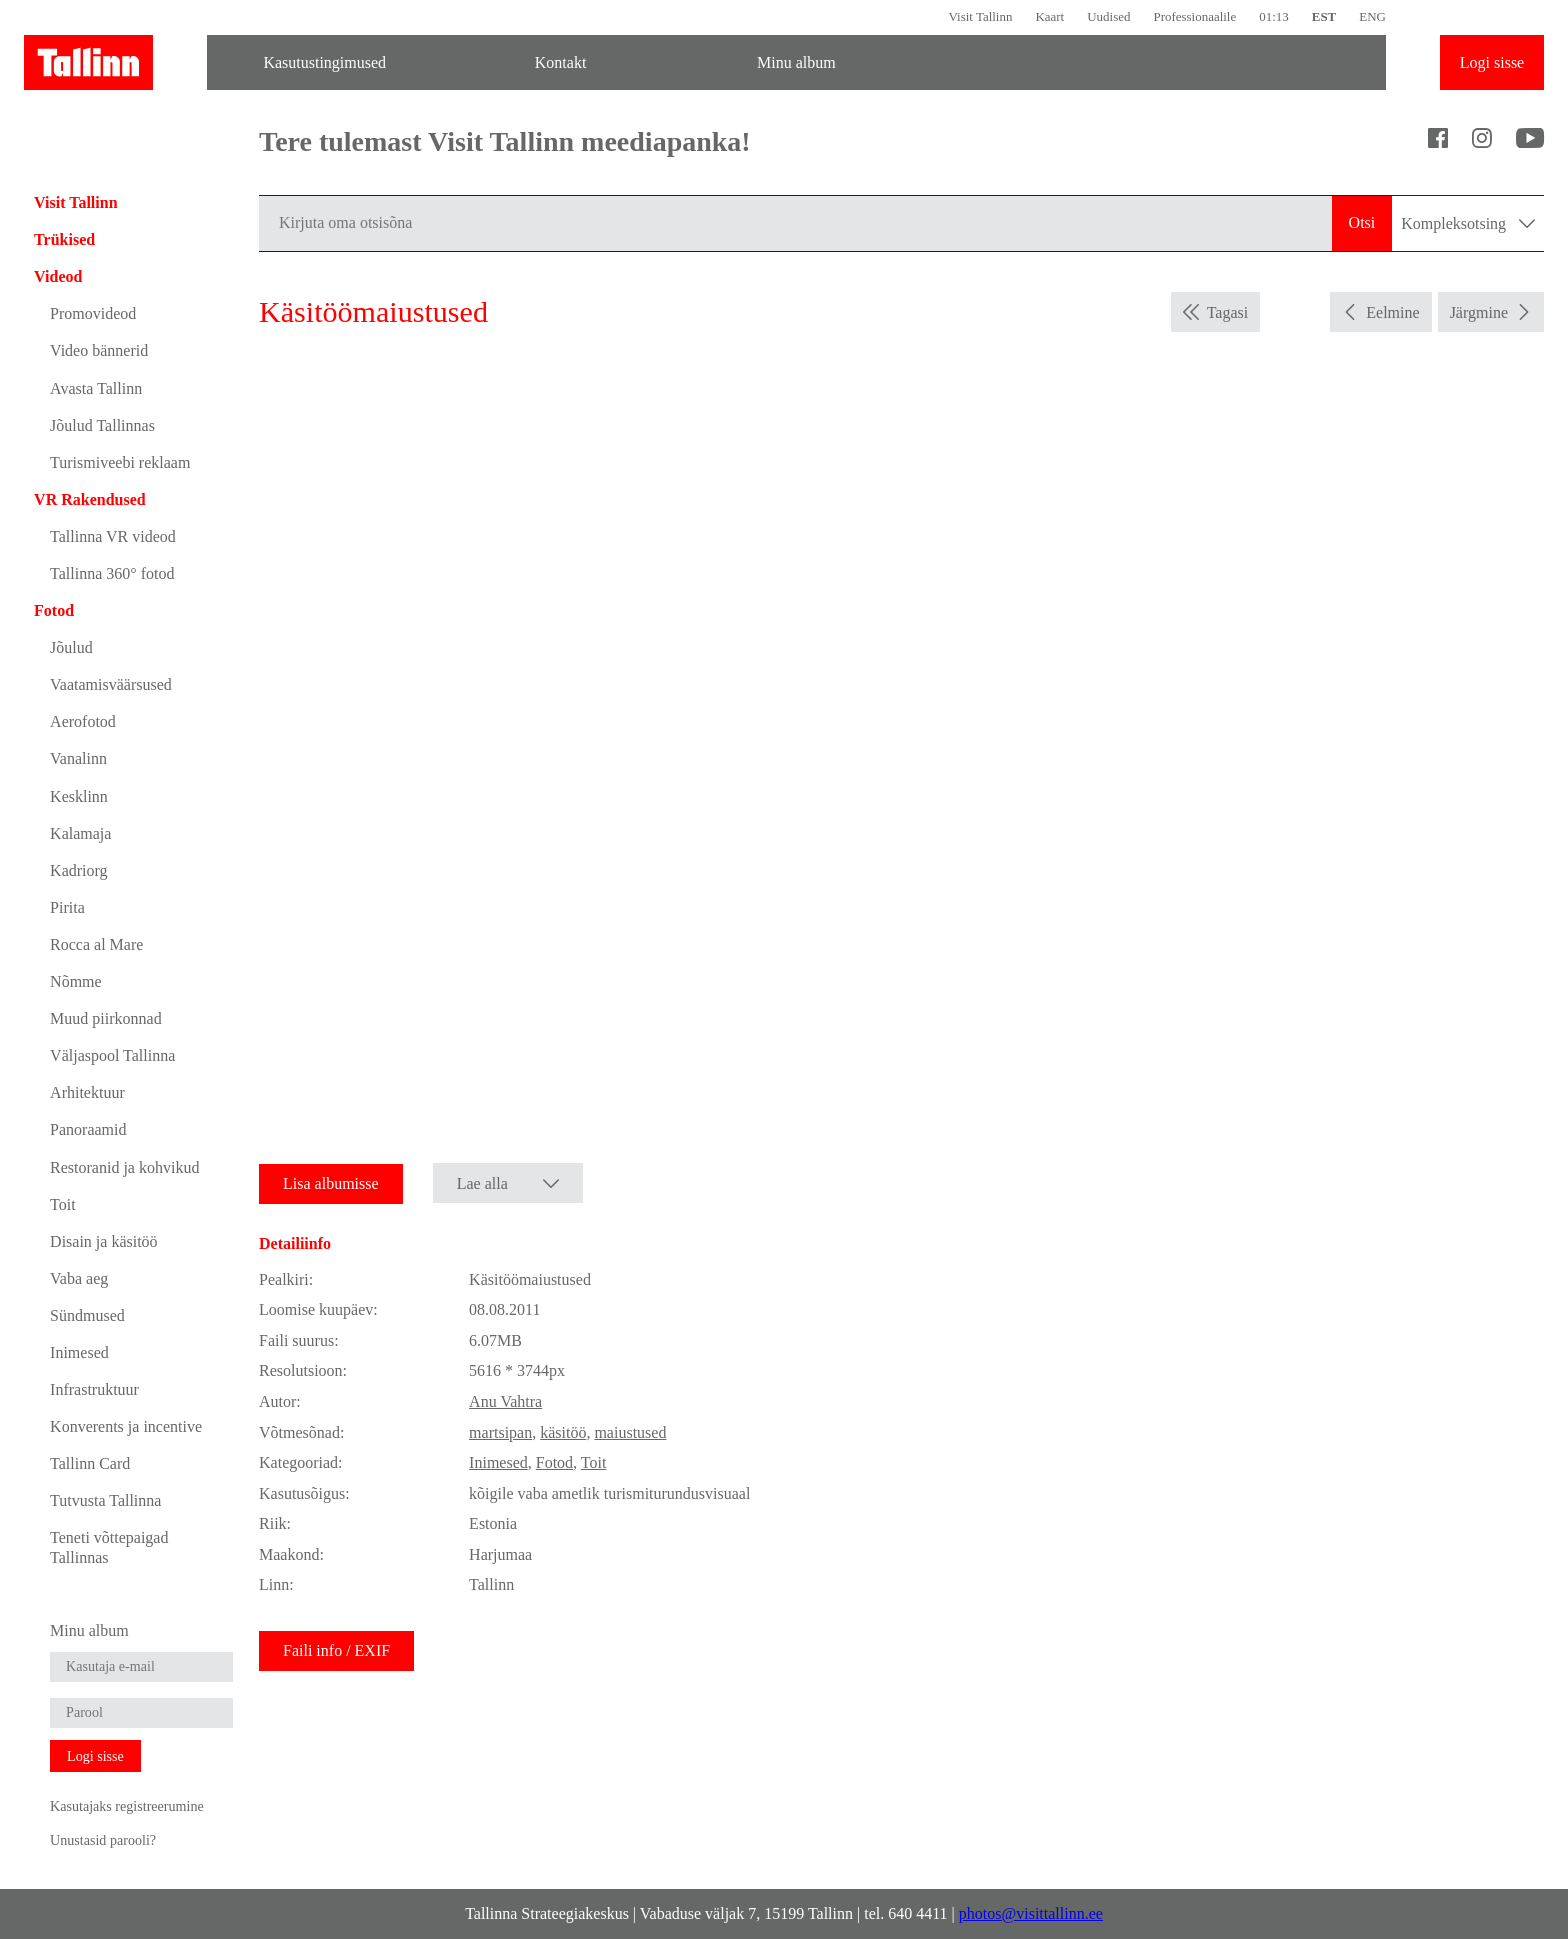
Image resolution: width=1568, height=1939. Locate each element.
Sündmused (87, 1315)
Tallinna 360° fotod (112, 573)
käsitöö (563, 1432)
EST (1324, 16)
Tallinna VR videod (113, 536)
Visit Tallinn (980, 16)
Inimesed (79, 1352)
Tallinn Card (90, 1463)
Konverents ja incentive (126, 1426)
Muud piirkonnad (106, 1018)
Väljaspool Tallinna (112, 1055)
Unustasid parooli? (103, 1840)
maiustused (630, 1432)
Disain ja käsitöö (104, 1241)
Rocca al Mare (96, 944)
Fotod (54, 610)
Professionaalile (1194, 16)
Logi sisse (1492, 62)
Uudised (1108, 16)
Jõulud (71, 647)
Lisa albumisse (331, 1183)
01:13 (1274, 16)
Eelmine (1392, 312)
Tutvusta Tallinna (105, 1500)
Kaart (1049, 16)
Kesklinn (79, 796)
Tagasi (1228, 312)
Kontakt (561, 62)
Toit (63, 1204)
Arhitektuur (87, 1092)
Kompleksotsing (1468, 223)
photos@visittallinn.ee (1031, 1913)
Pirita (67, 907)
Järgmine (1479, 312)
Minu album (796, 62)
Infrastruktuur (94, 1389)
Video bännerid (99, 350)
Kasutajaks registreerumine (127, 1806)
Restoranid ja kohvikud (124, 1167)
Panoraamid (88, 1129)
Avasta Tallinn (96, 388)
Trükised (64, 239)
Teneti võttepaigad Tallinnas (109, 1547)
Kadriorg (78, 870)
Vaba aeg (79, 1278)
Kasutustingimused (324, 62)
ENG (1372, 16)
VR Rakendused (90, 499)
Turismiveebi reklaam (120, 462)
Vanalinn (78, 758)
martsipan (500, 1432)
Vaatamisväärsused (111, 684)
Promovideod (93, 313)
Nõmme (76, 981)
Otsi (1362, 222)
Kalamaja (80, 833)
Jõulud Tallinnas (102, 425)
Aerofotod (83, 721)
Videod (58, 276)
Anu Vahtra (505, 1401)
